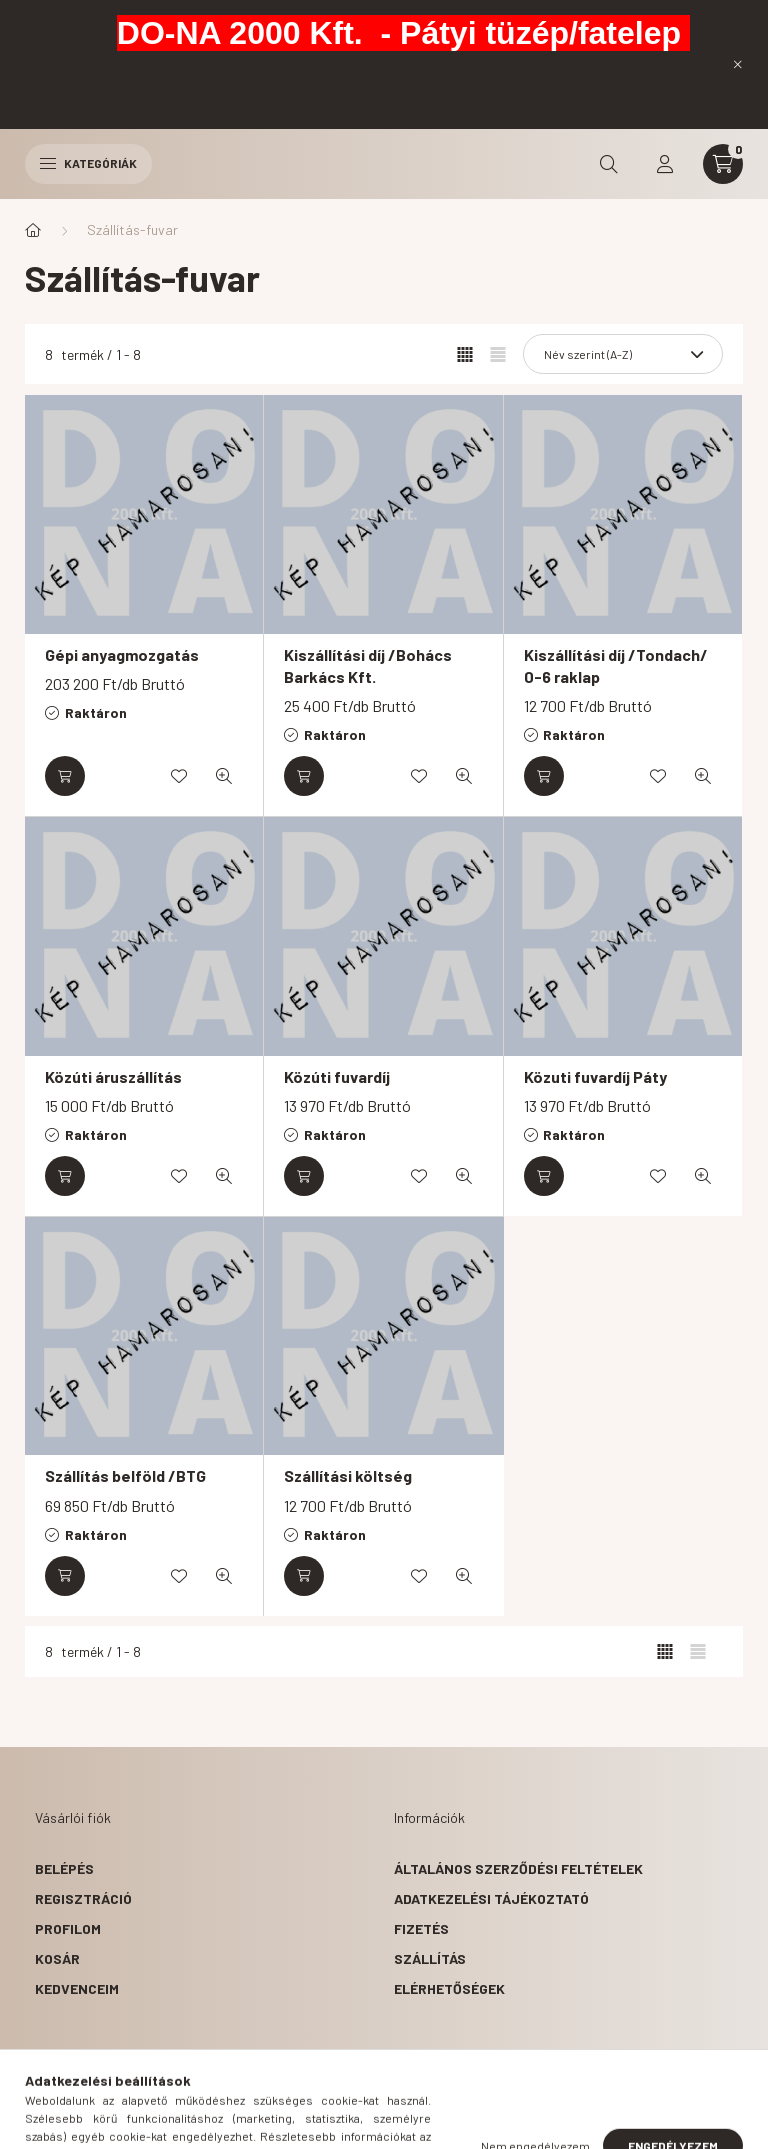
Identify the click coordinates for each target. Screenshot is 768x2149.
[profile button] (665, 164)
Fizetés (421, 1928)
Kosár (57, 1958)
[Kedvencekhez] (179, 776)
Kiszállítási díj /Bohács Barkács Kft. (368, 665)
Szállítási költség (348, 1475)
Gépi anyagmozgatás (122, 654)
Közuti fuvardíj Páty (595, 1076)
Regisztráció (83, 1898)
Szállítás (430, 1958)
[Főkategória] (33, 230)
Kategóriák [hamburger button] (88, 163)
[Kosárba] (65, 776)
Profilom (68, 1928)
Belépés (64, 1868)
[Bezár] (738, 64)
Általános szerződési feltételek (518, 1868)
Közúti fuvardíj (337, 1076)
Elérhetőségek (449, 1988)
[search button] (609, 164)
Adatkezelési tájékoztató (491, 1898)
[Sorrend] (623, 354)
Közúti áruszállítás (113, 1076)
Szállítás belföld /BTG (125, 1475)
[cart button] (723, 164)
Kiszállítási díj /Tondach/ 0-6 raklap (616, 665)
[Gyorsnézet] (224, 776)
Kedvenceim (77, 1988)
